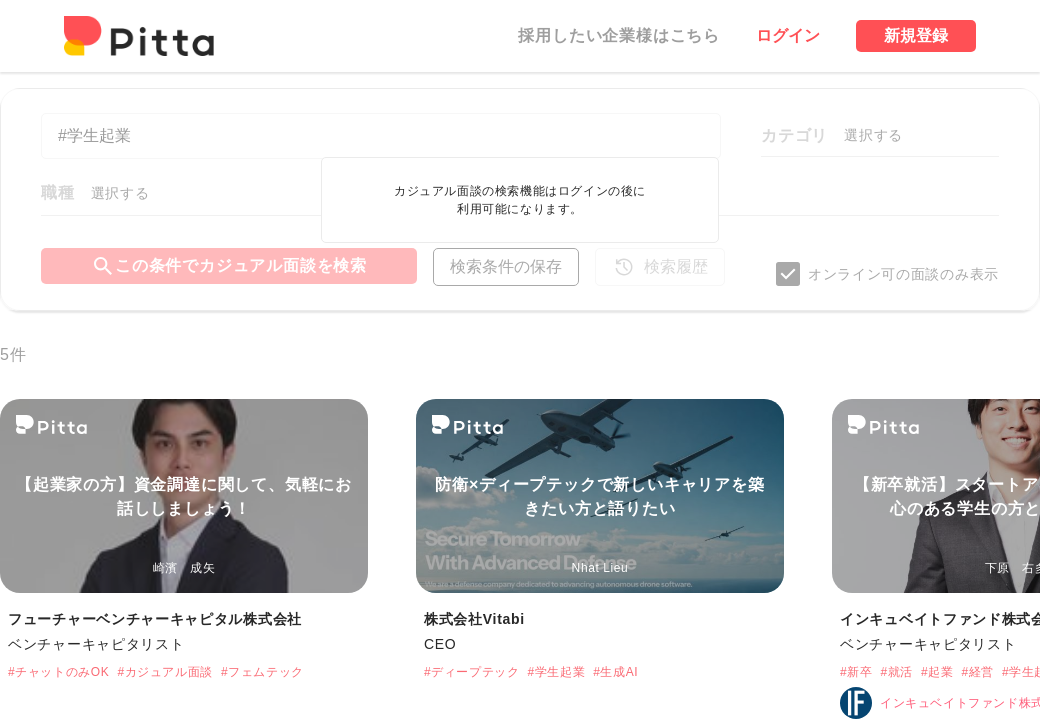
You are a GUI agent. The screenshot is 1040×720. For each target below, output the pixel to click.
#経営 (977, 672)
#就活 (896, 672)
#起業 (937, 672)
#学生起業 (556, 672)
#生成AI (615, 672)
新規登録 (916, 35)
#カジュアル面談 (164, 672)
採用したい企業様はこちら (619, 35)
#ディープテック (471, 672)
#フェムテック (262, 672)
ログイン (788, 35)
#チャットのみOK (58, 672)
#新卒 (856, 672)
